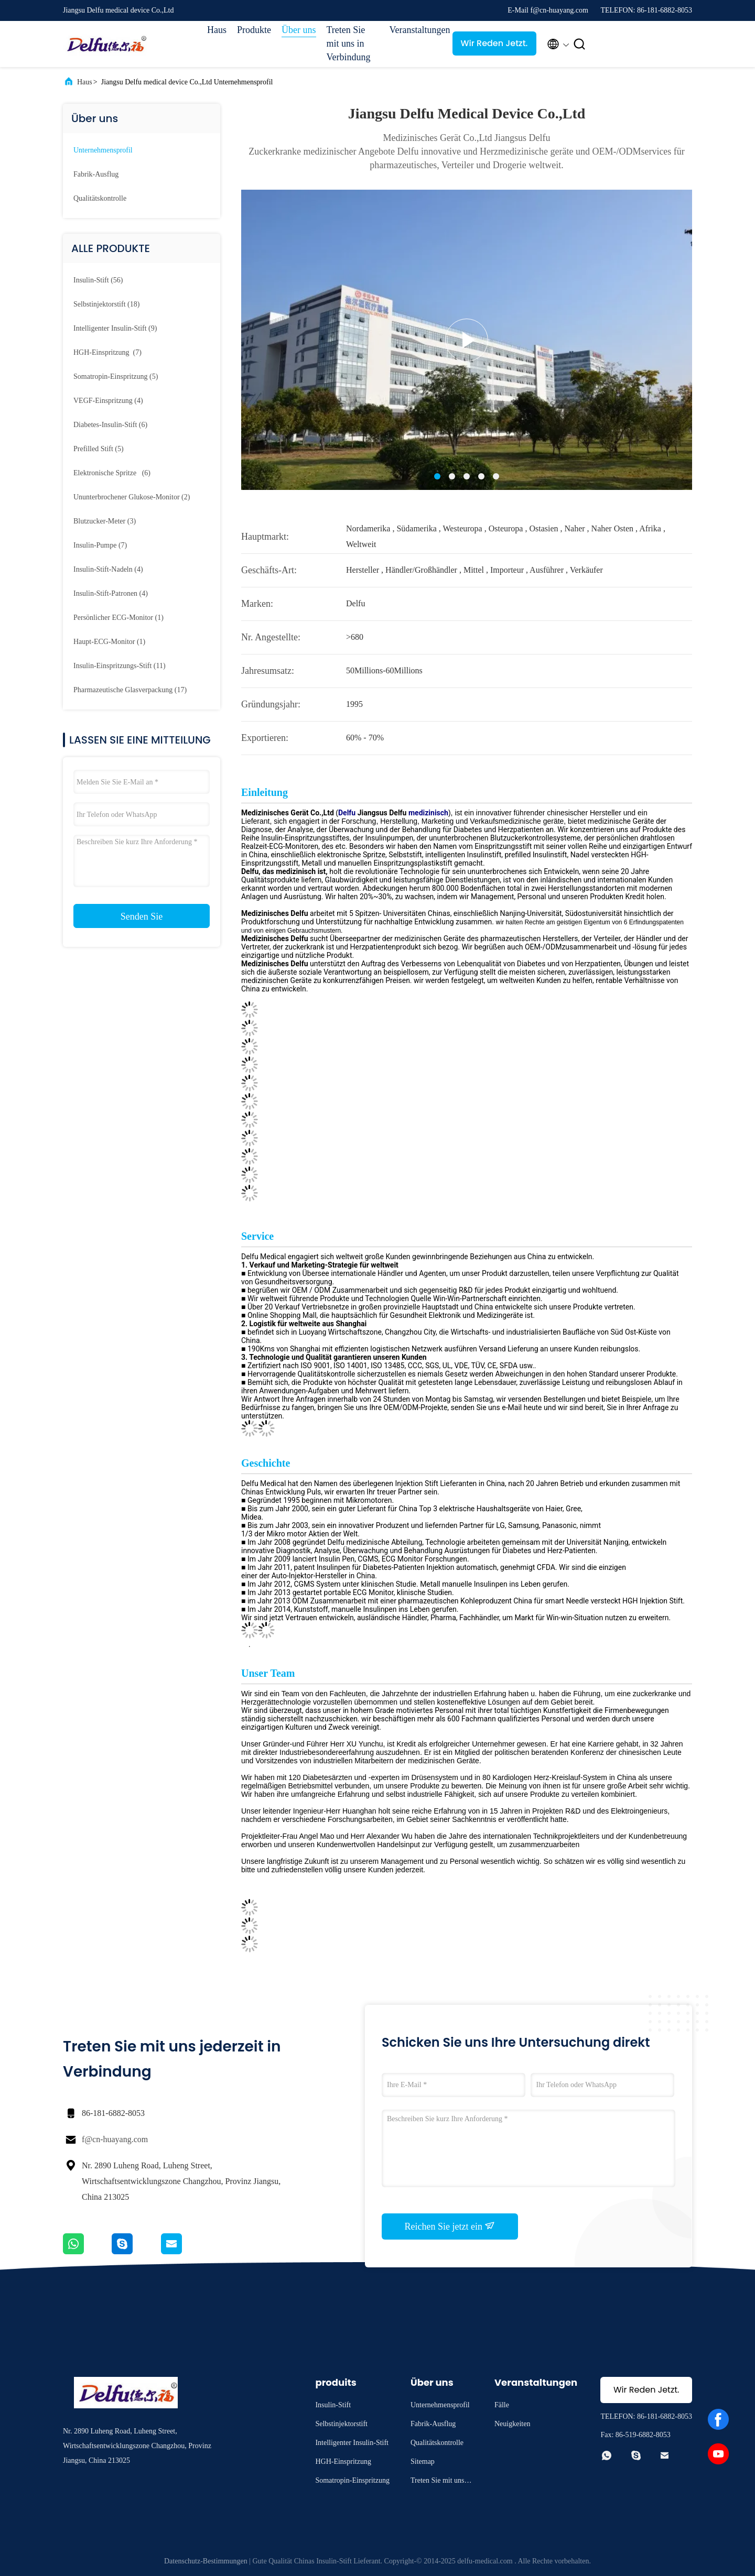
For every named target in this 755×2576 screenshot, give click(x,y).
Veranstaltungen (416, 30)
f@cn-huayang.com (115, 2139)
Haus (216, 30)
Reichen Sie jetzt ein (450, 2226)
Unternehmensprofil (103, 150)
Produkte (254, 30)
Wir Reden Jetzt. (494, 43)
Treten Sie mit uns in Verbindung (349, 43)
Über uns (299, 30)
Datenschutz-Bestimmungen (205, 2561)
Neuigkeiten (512, 2424)
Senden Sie (142, 916)
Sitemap (423, 2461)
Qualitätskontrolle (99, 198)
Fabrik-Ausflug (95, 174)
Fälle (501, 2405)
